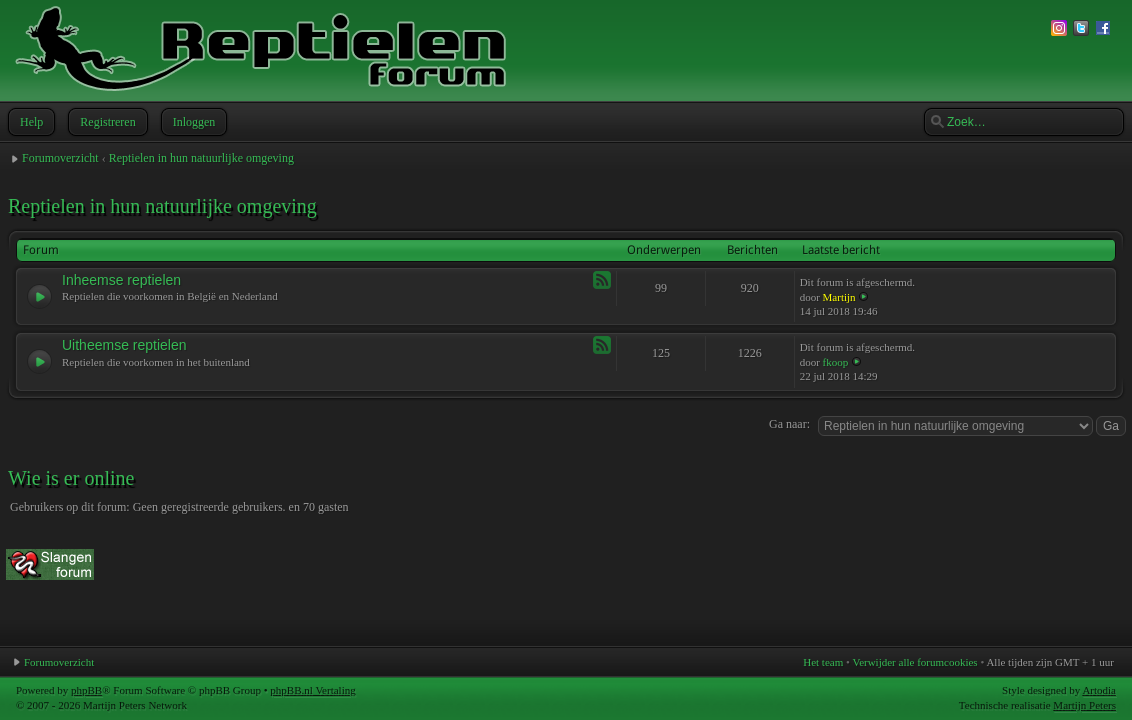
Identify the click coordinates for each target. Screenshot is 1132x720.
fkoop (836, 362)
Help (29, 122)
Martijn (839, 297)
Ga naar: (789, 424)
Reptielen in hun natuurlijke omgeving (201, 158)
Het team (823, 662)
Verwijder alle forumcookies (914, 662)
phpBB (86, 690)
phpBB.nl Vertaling (312, 690)
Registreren (105, 122)
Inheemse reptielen (121, 280)
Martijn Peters (1084, 705)
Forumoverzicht (60, 158)
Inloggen (192, 122)
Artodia (1099, 690)
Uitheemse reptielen (124, 345)
